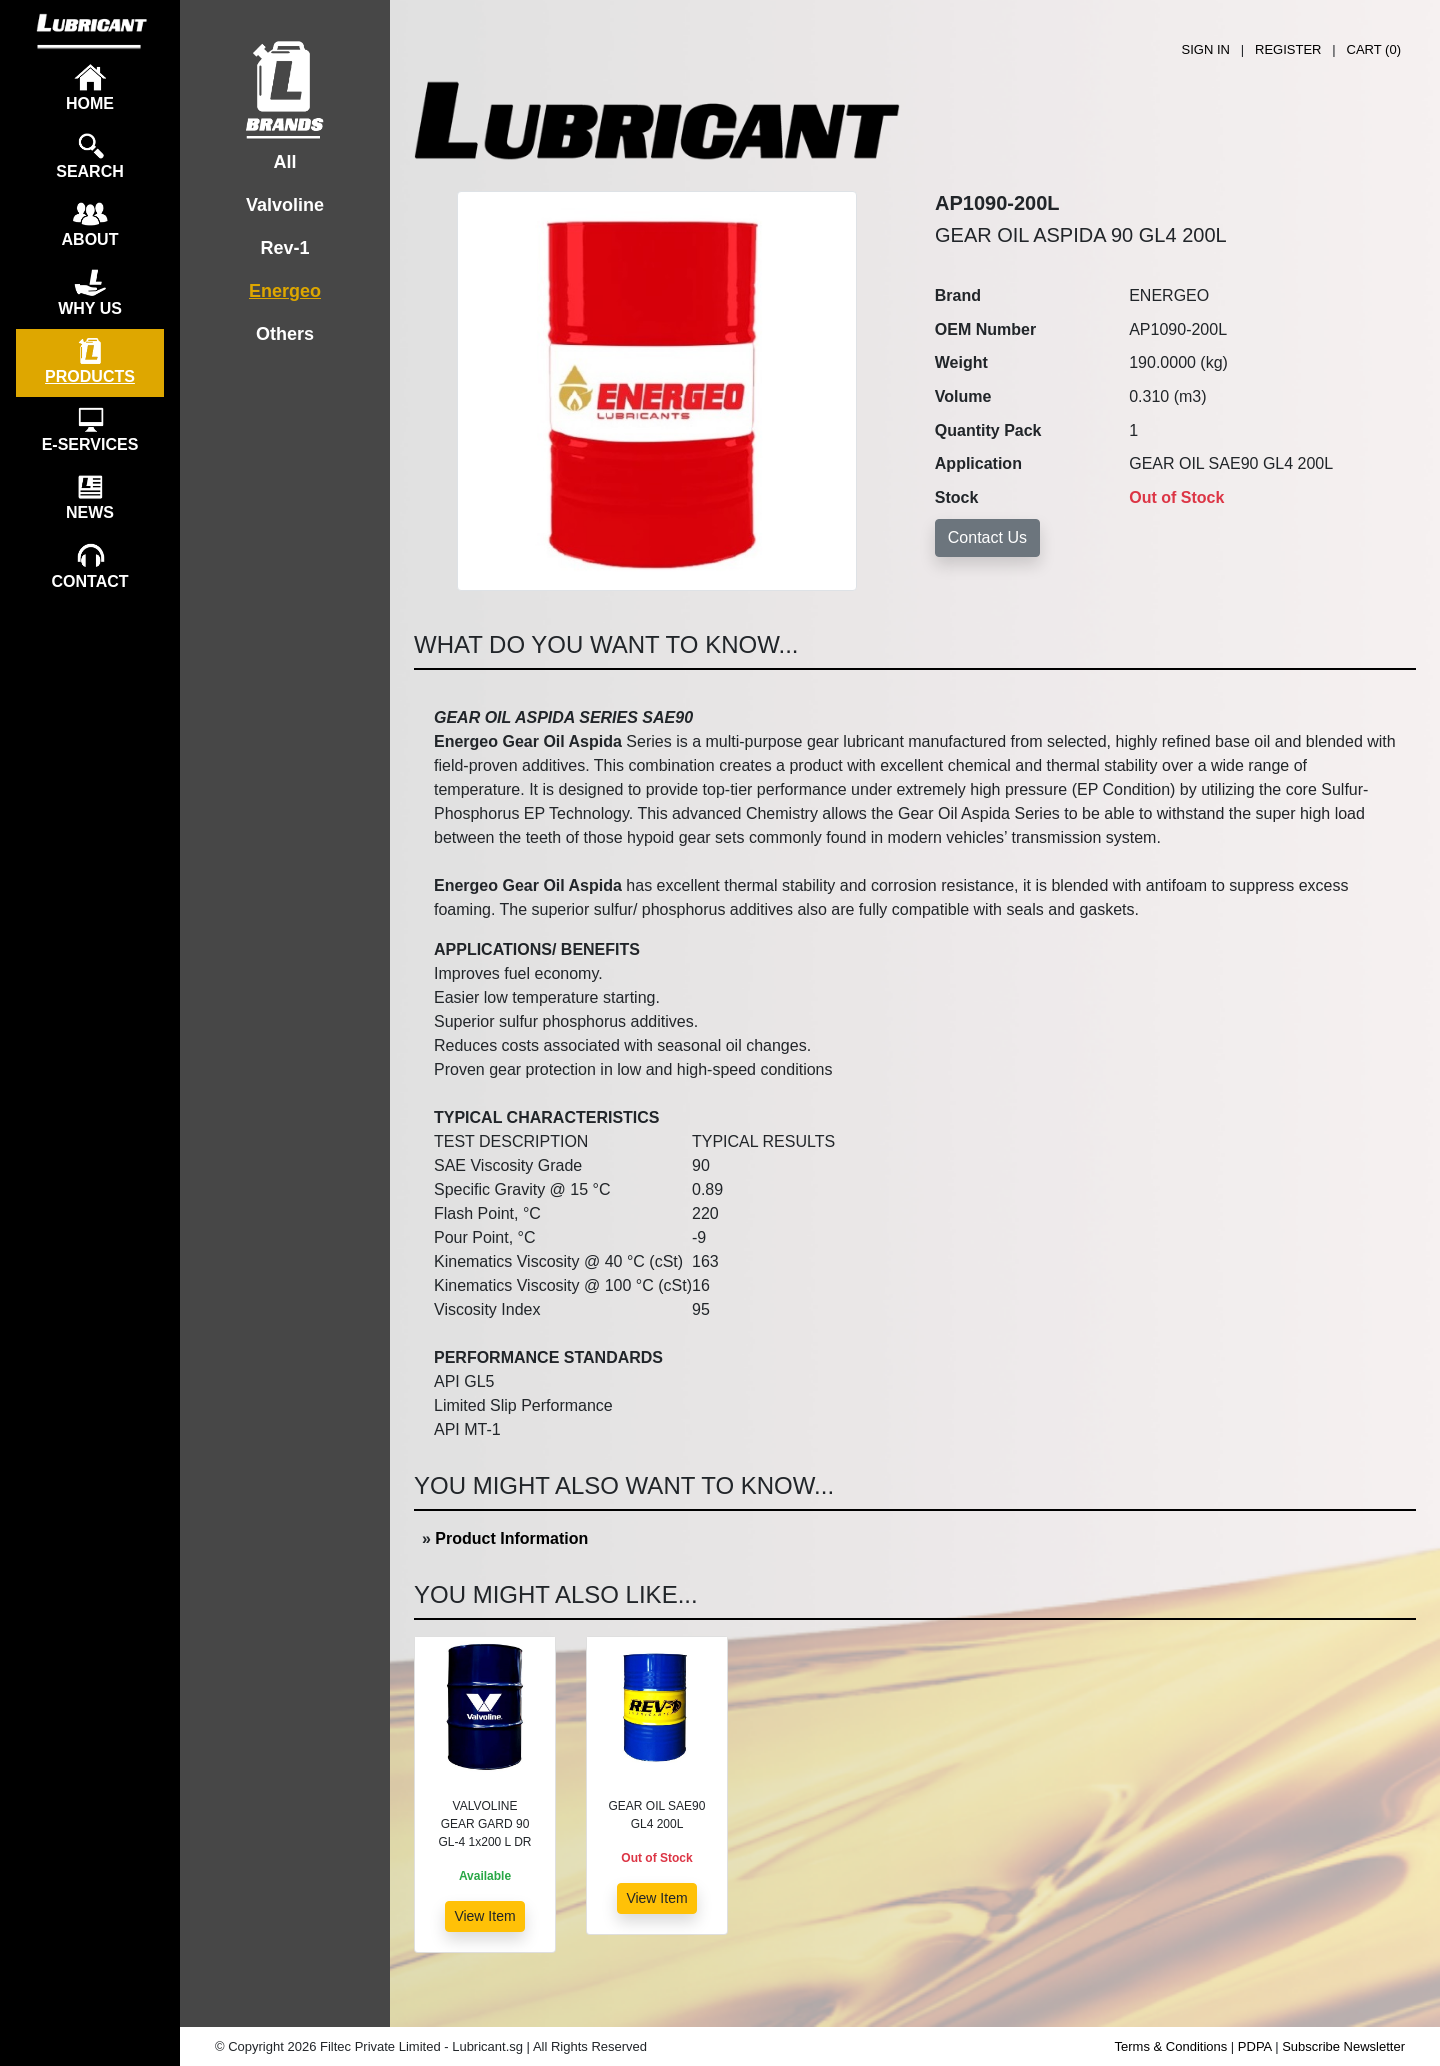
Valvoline (285, 205)
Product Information (511, 1538)
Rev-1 (284, 248)
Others (285, 334)
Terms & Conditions (1171, 2046)
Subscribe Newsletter (1343, 2046)
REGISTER (1288, 49)
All (284, 162)
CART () (1374, 49)
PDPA (1255, 2046)
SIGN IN (1206, 49)
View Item (484, 1916)
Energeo (285, 291)
